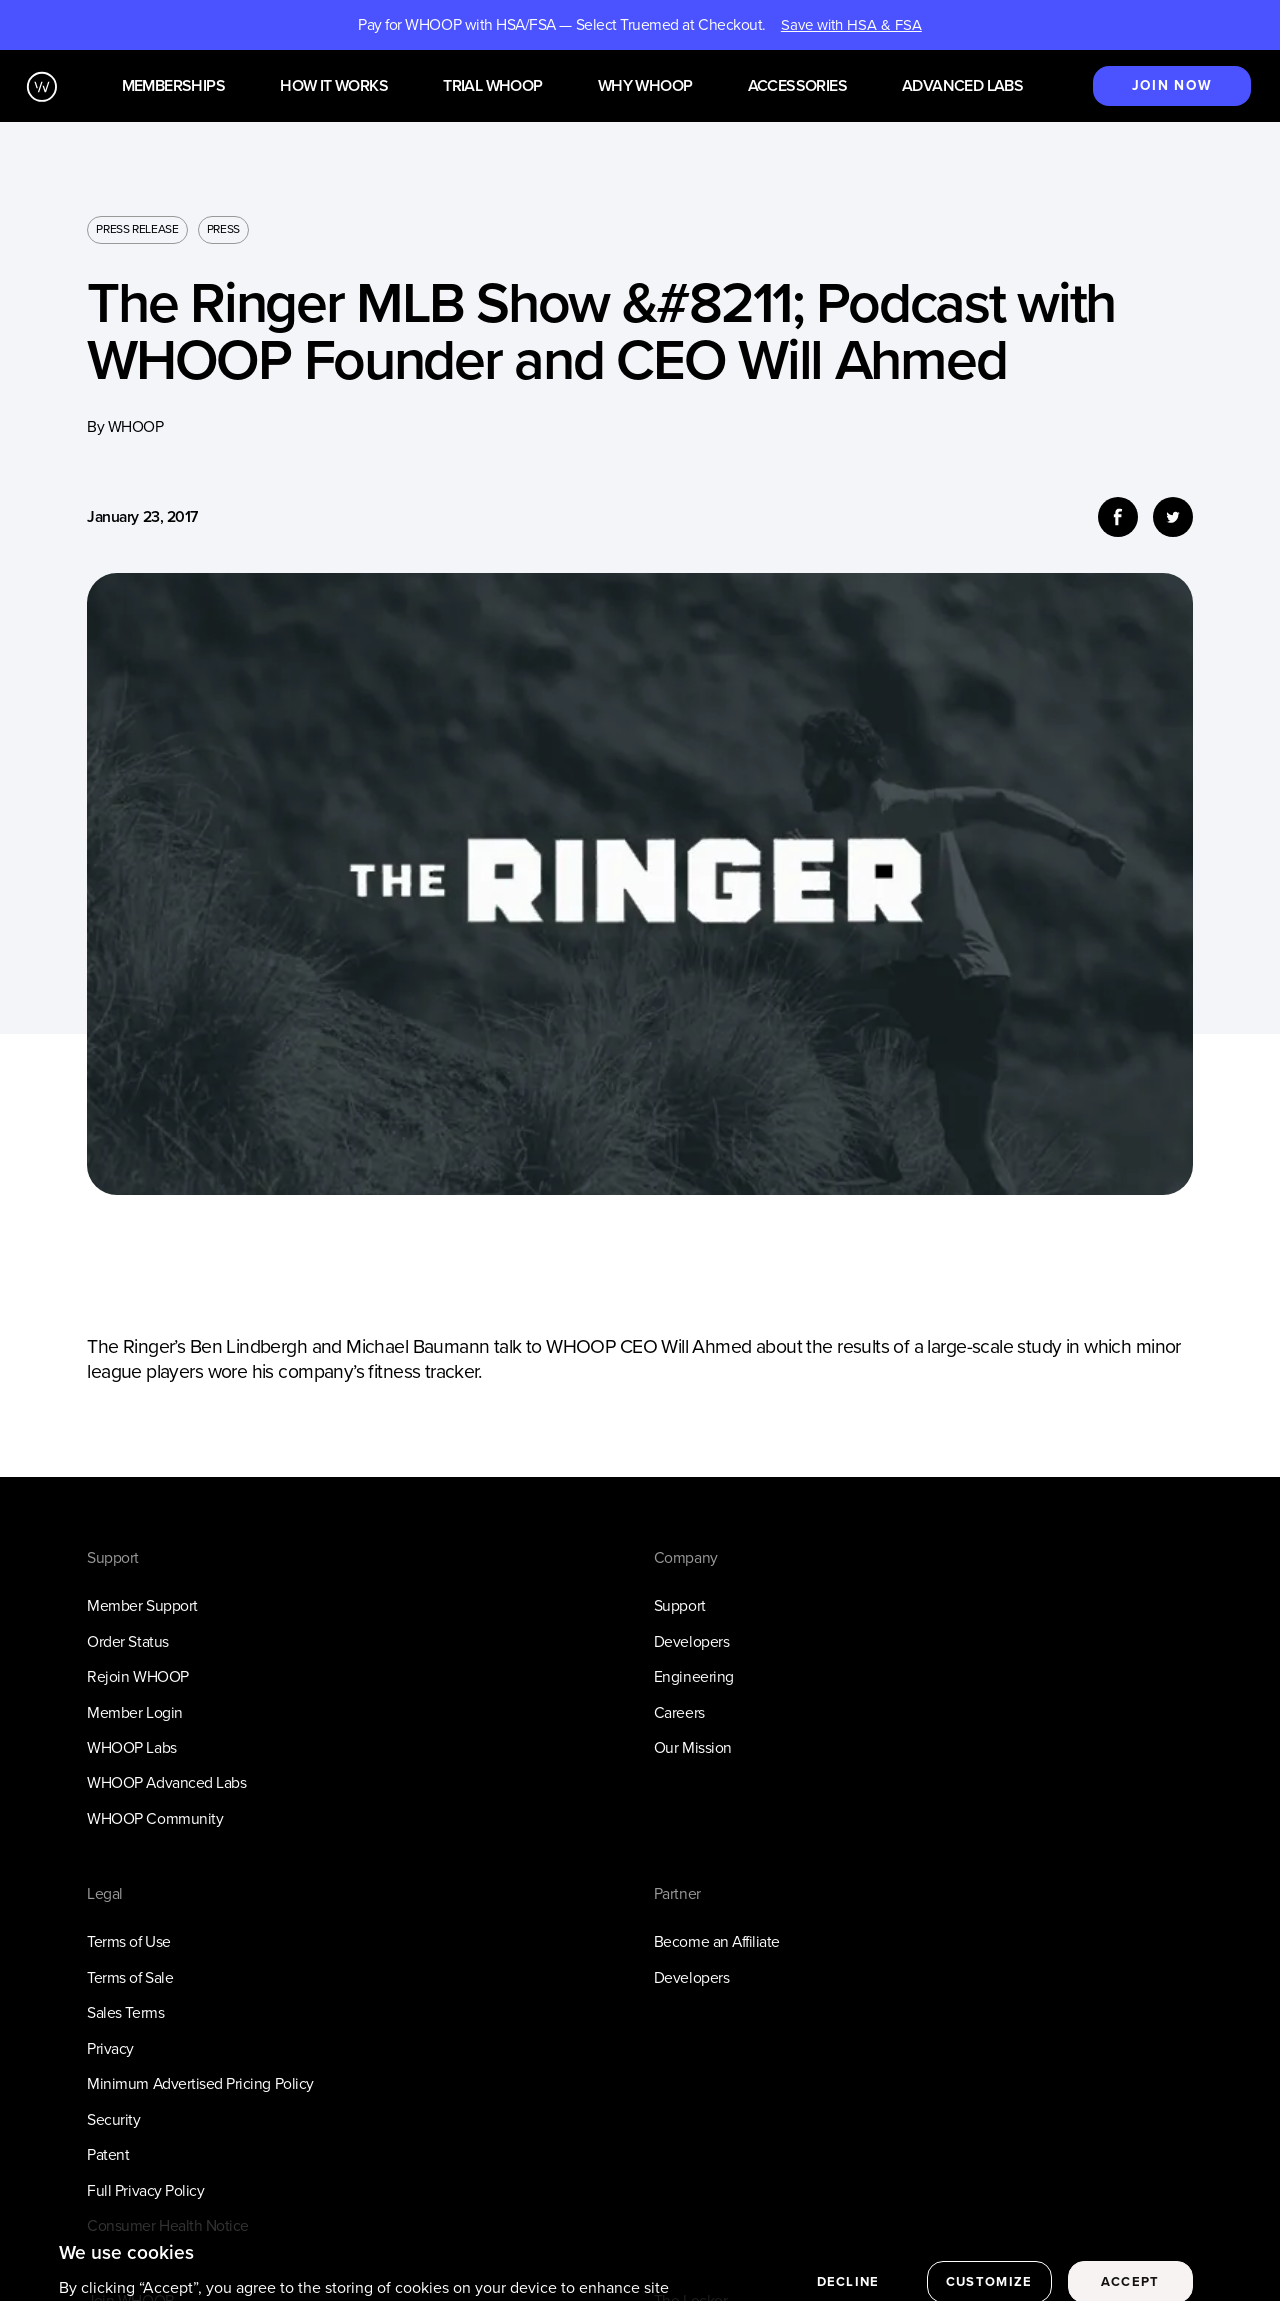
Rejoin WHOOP (137, 1676)
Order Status (127, 1641)
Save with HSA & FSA (851, 25)
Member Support (142, 1605)
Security (113, 2119)
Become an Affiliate (717, 1941)
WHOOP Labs (131, 1747)
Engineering (694, 1676)
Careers (679, 1712)
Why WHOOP (645, 86)
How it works (334, 86)
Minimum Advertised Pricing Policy (200, 2083)
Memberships (173, 86)
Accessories (797, 86)
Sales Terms (125, 2012)
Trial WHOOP (492, 86)
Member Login (134, 1712)
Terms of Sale (130, 1977)
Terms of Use (128, 1941)
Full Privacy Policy (145, 2190)
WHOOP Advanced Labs (166, 1782)
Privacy (110, 2048)
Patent (108, 2154)
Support (680, 1605)
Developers (691, 1641)
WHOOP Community (155, 1818)
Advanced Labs (962, 86)
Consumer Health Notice (168, 2225)
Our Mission (693, 1747)
